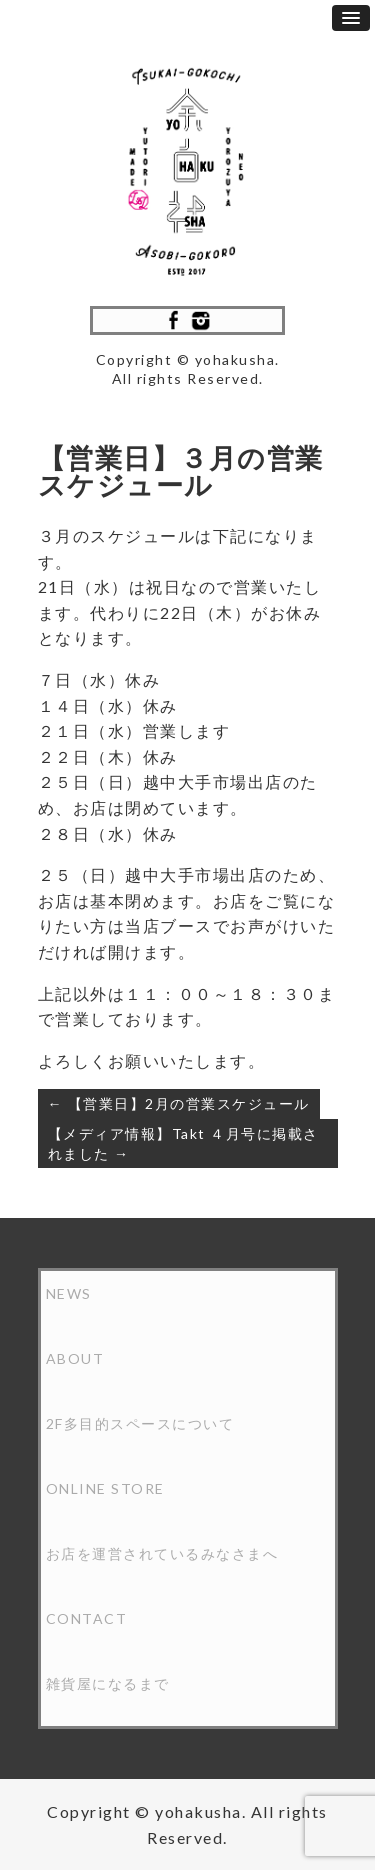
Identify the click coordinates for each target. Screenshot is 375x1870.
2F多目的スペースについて (140, 1423)
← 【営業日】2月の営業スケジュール (179, 1103)
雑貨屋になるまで (108, 1683)
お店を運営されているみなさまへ (162, 1553)
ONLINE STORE (105, 1488)
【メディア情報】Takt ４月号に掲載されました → (183, 1143)
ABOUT (75, 1358)
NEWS (69, 1293)
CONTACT (87, 1618)
